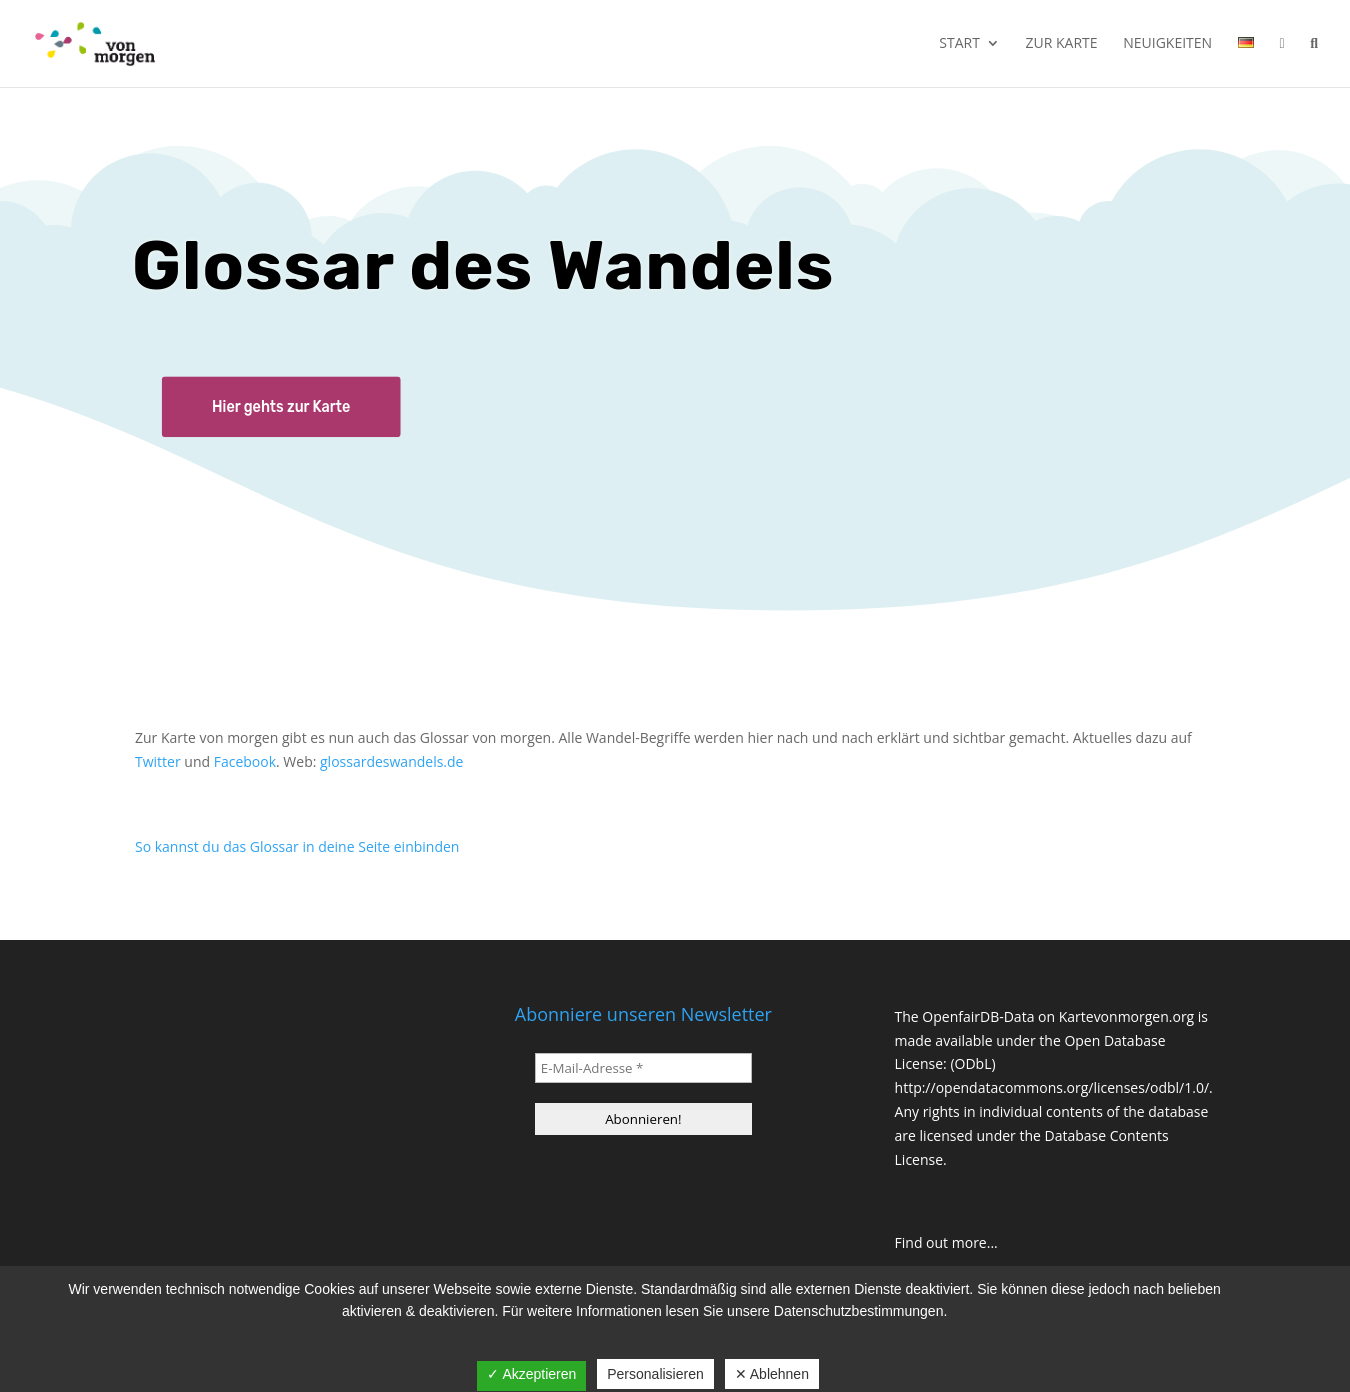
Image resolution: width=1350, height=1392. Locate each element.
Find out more (941, 1242)
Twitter (158, 761)
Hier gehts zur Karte (281, 406)
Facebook (245, 761)
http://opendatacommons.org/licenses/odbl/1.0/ (1052, 1087)
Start (959, 44)
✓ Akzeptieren (531, 1374)
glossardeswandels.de (391, 761)
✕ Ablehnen (772, 1374)
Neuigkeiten (1167, 44)
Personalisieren (655, 1374)
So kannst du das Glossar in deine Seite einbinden (297, 846)
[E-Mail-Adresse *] (643, 1068)
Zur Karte (1062, 44)
